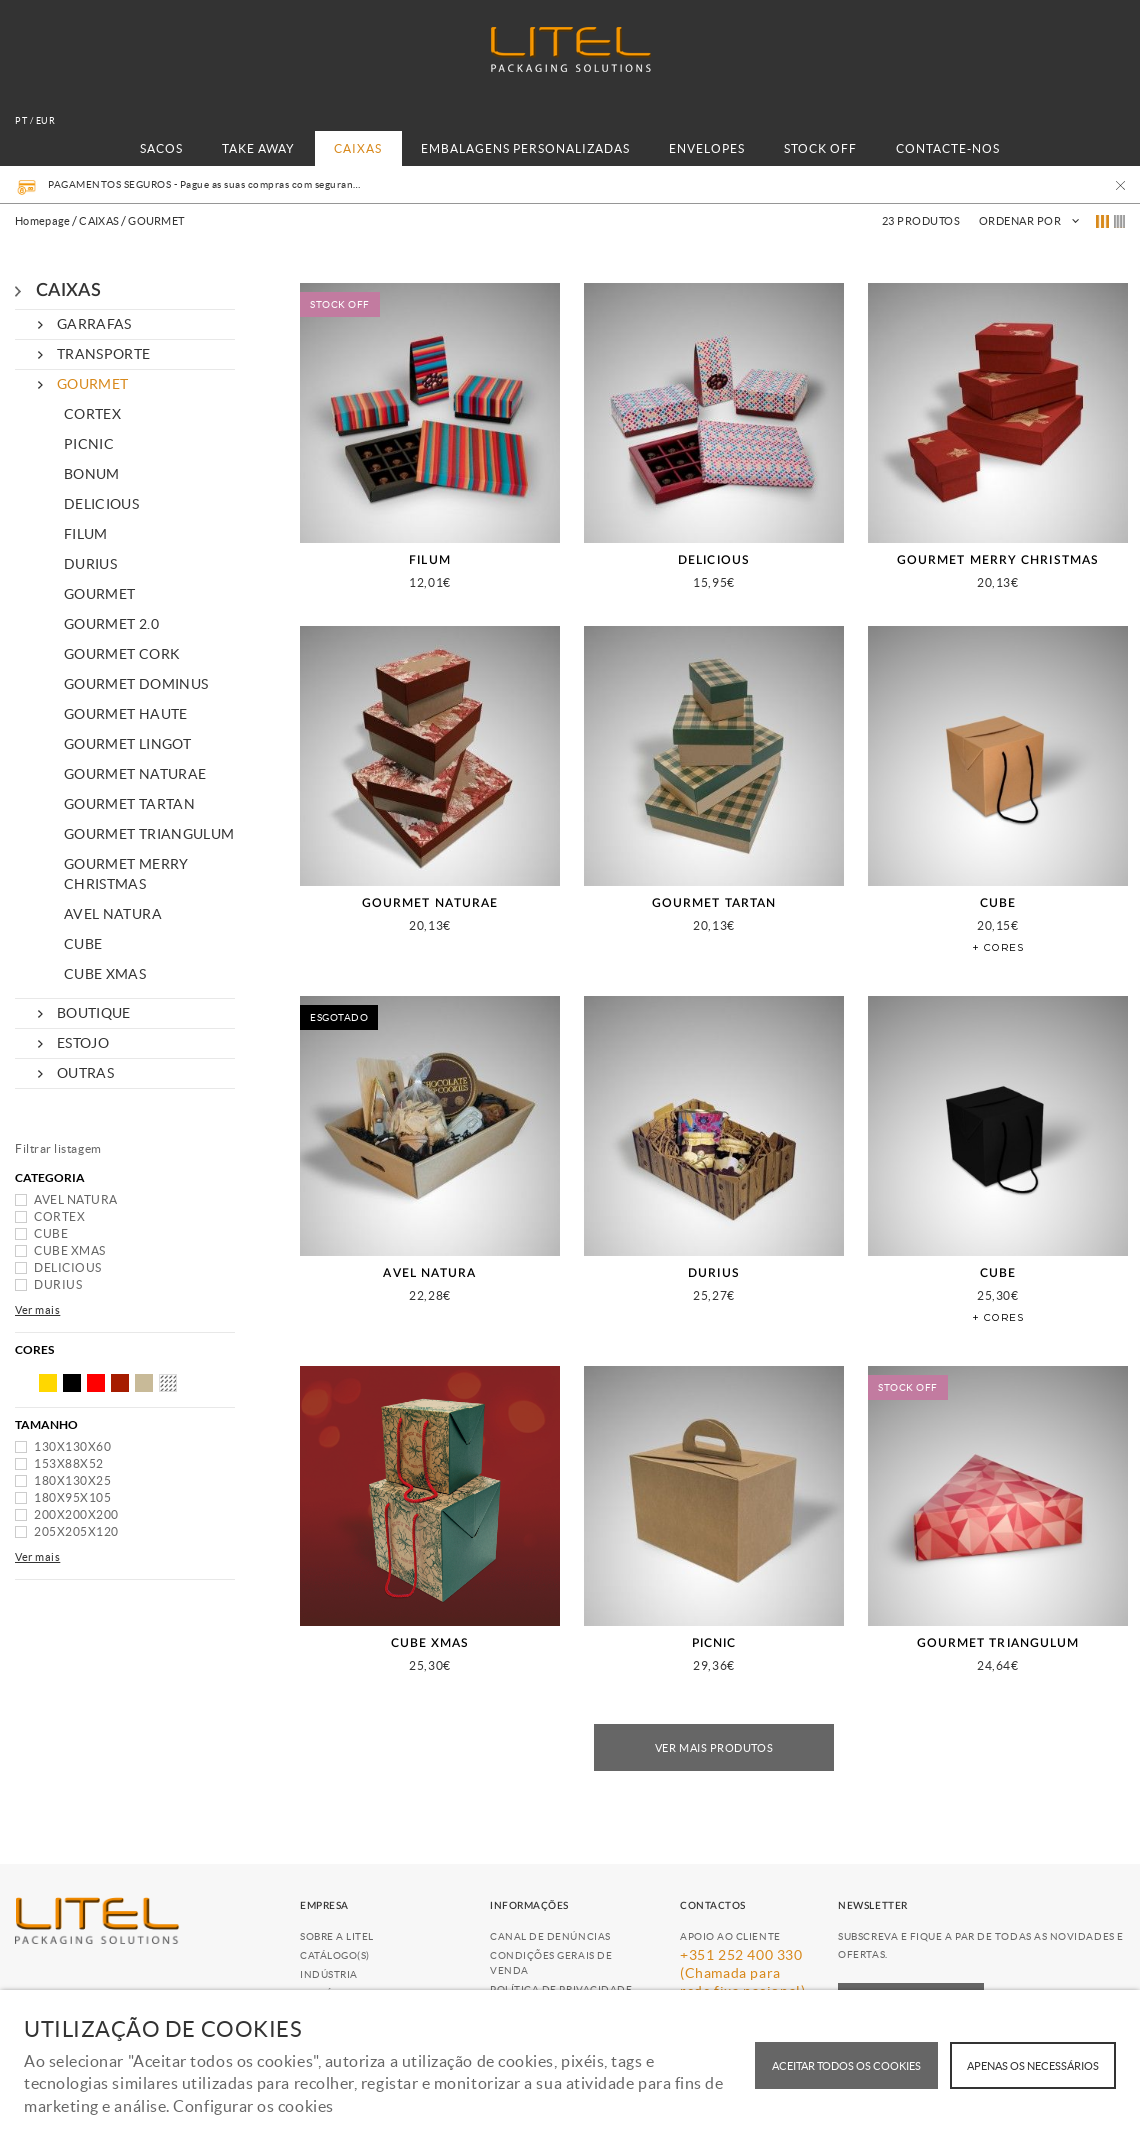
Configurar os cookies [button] (253, 2106)
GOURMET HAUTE (126, 714)
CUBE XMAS (105, 974)
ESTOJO (83, 1043)
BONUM (92, 474)
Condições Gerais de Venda (551, 1963)
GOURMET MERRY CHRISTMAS (126, 874)
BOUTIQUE (94, 1013)
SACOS (161, 148)
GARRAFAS (94, 324)
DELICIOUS (101, 504)
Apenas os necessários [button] (1033, 2066)
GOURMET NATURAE (135, 774)
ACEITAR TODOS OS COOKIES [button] (846, 2066)
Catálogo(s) (335, 1955)
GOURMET (92, 384)
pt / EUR (35, 121)
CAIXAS (358, 148)
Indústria (329, 1974)
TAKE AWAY (258, 148)
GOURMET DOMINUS (136, 684)
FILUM (86, 534)
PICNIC (89, 444)
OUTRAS (85, 1073)
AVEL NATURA (113, 914)
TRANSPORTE (104, 354)
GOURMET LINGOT (127, 744)
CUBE (83, 944)
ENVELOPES (707, 148)
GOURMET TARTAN (129, 804)
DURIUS (90, 564)
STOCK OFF (820, 148)
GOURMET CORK (122, 654)
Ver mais (37, 1310)
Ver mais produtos (714, 1748)
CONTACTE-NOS (948, 148)
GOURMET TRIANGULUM (149, 834)
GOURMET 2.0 (111, 624)
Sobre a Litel (337, 1936)
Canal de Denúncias (550, 1936)
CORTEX (92, 414)
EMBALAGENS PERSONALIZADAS (525, 148)
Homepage (42, 221)
